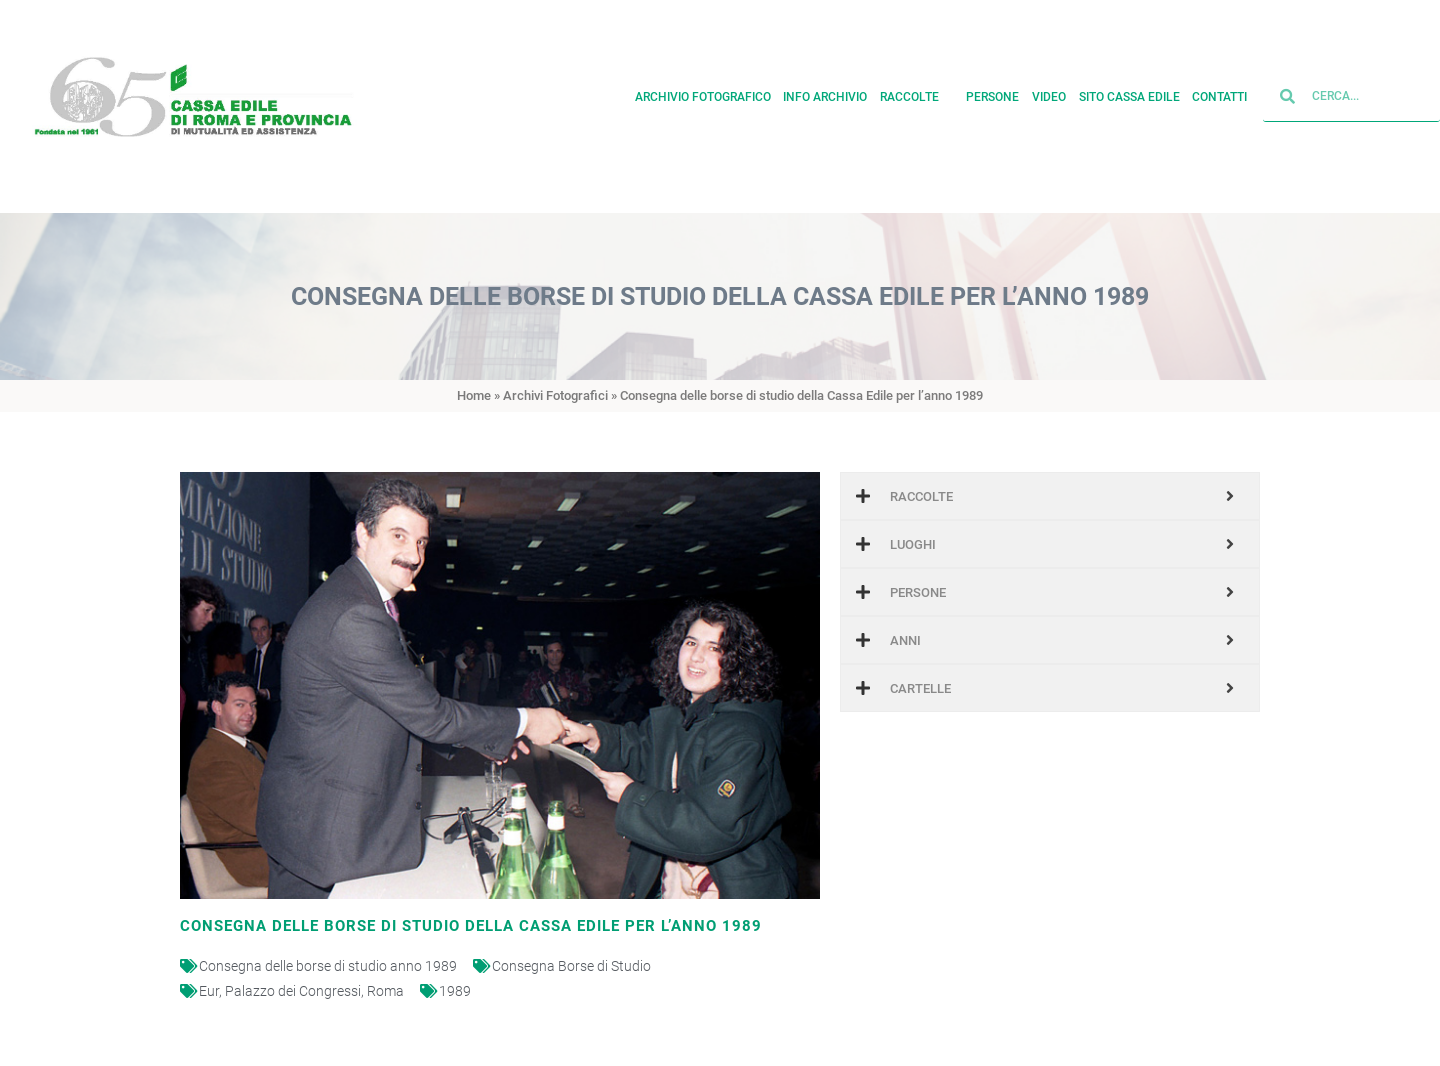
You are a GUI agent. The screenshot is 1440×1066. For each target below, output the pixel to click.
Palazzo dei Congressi (293, 991)
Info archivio (825, 93)
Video (1049, 93)
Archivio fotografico (703, 93)
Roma (385, 991)
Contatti (1219, 93)
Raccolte (917, 93)
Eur (209, 991)
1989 (455, 991)
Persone (992, 93)
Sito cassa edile (1129, 93)
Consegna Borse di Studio (571, 966)
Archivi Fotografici (555, 395)
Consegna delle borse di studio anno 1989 (328, 966)
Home (474, 395)
